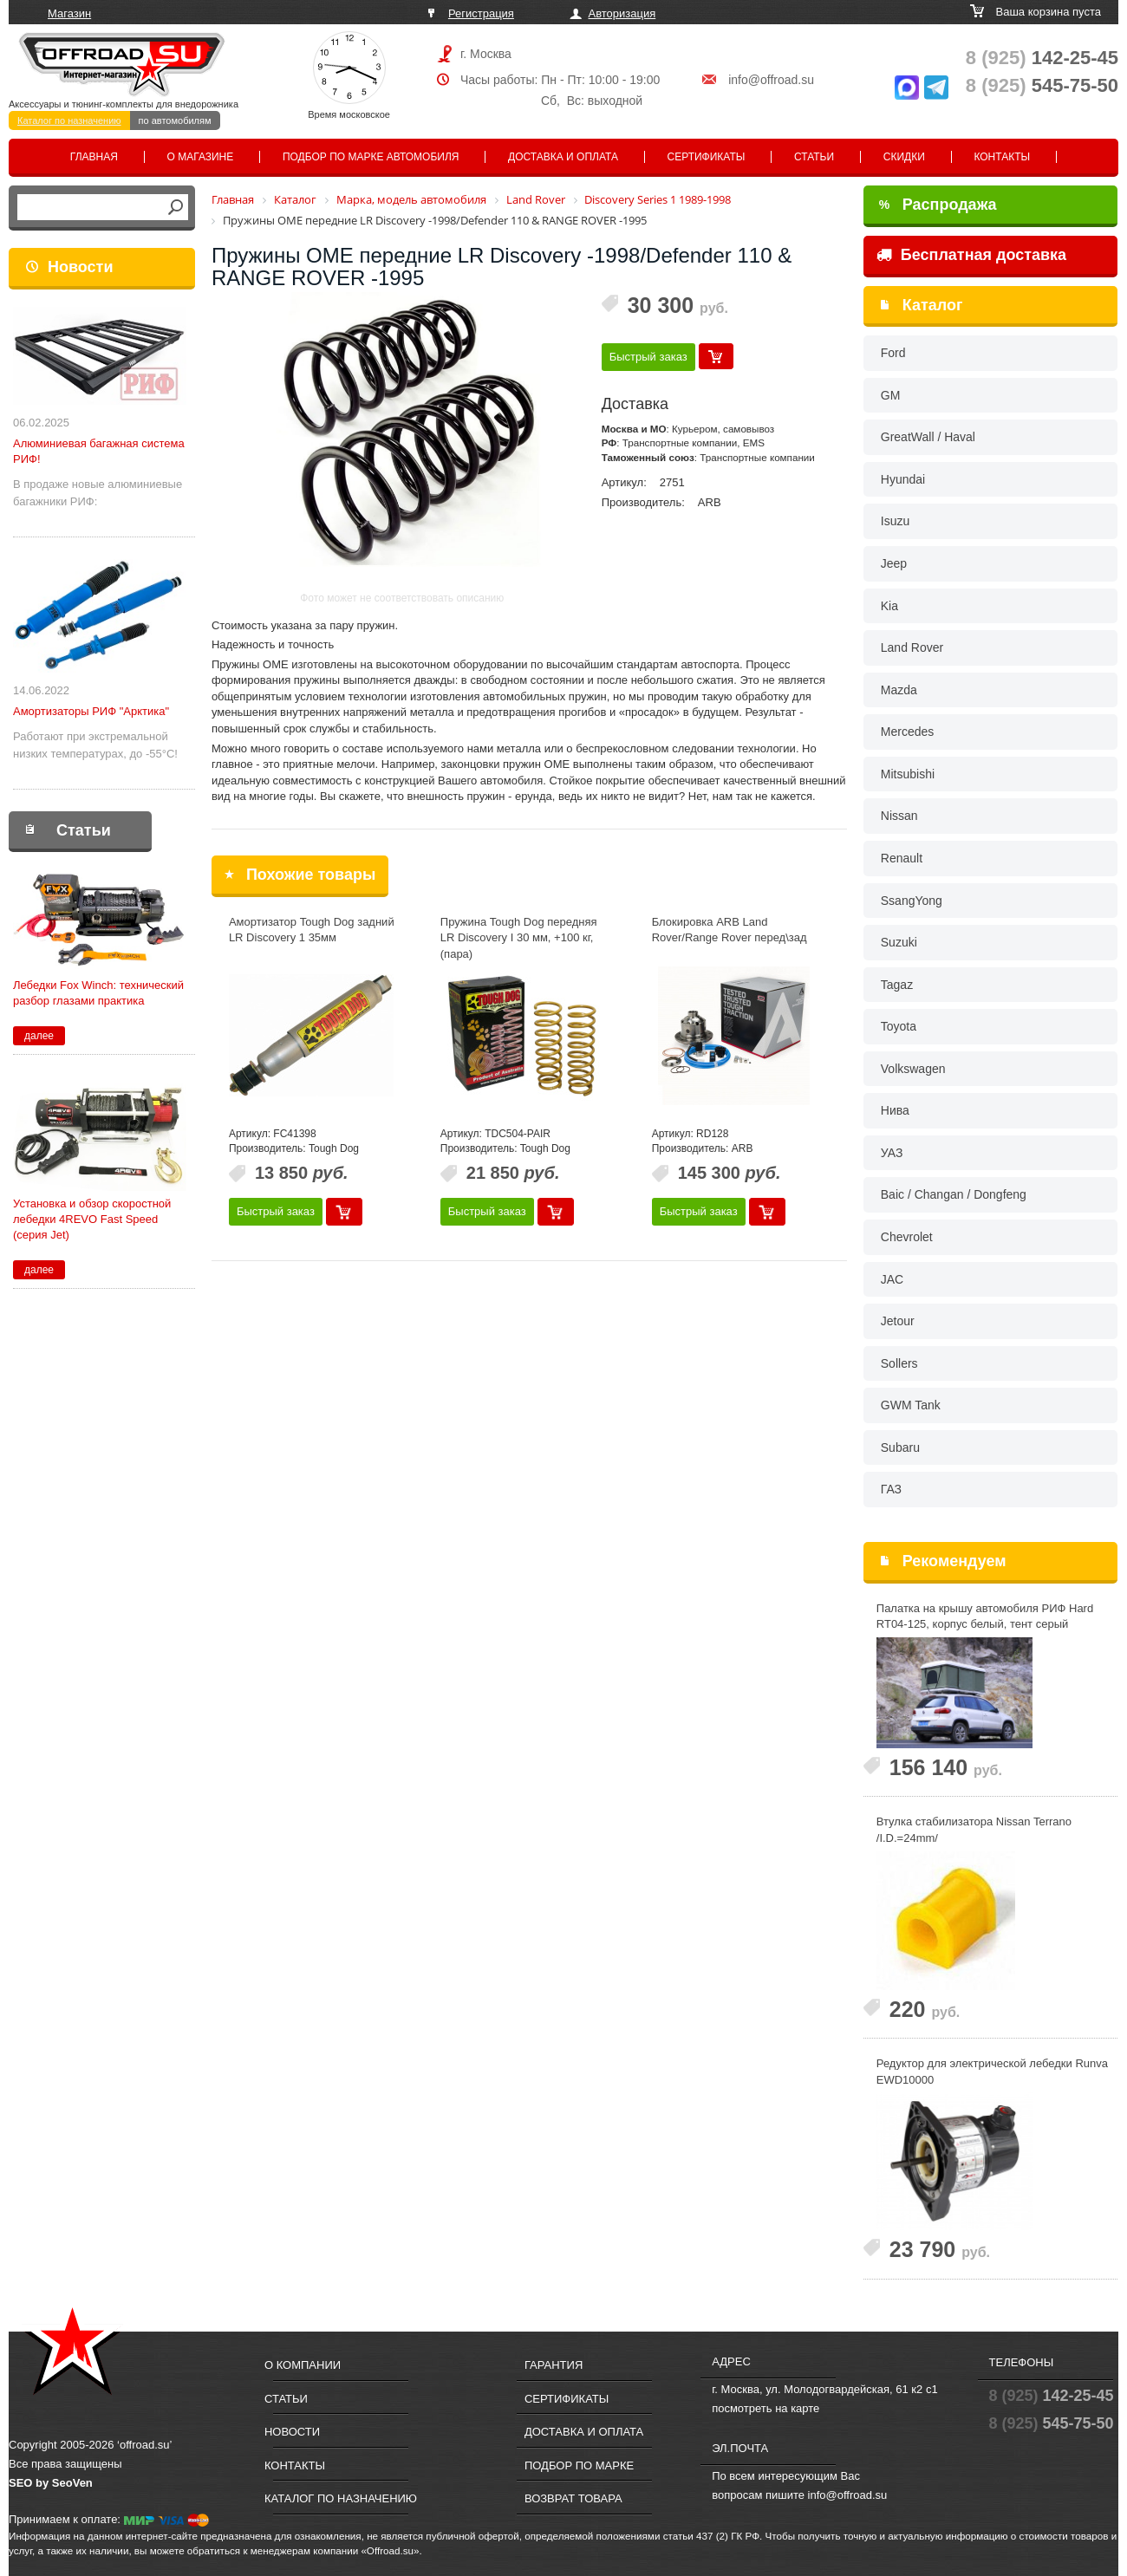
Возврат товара (573, 2498)
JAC (892, 1279)
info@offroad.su (771, 80)
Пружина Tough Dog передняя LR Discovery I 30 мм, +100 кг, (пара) (518, 937)
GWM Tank (911, 1405)
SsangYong (911, 900)
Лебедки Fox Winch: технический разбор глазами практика (98, 993)
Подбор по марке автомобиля (371, 157)
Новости (80, 267)
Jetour (898, 1321)
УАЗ (892, 1153)
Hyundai (903, 479)
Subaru (900, 1447)
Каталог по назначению (69, 120)
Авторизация (622, 13)
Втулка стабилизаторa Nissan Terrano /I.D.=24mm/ (974, 1829)
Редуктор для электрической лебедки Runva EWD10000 (992, 2071)
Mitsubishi (908, 774)
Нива (895, 1110)
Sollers (899, 1363)
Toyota (898, 1026)
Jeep (894, 563)
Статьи (814, 157)
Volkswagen (913, 1069)
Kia (889, 606)
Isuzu (895, 521)
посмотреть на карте (765, 2408)
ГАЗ (891, 1489)
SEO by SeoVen (51, 2482)
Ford (893, 353)
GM (891, 395)
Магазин (69, 13)
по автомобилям (175, 120)
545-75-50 (1042, 85)
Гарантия (553, 2364)
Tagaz (897, 985)
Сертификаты (707, 157)
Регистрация (481, 13)
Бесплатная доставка (971, 254)
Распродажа (938, 204)
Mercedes (907, 731)
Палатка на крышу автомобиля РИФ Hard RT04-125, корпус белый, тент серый (984, 1616)
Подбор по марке (579, 2465)
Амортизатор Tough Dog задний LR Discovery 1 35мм (311, 930)
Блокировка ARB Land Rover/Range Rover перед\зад (729, 930)
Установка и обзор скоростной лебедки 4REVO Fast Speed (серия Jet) (92, 1219)
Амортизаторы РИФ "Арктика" (91, 711)
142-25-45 (1042, 57)
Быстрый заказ (648, 356)
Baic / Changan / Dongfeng (953, 1194)
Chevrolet (907, 1237)
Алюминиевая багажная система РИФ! (99, 451)
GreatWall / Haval (928, 437)
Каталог (932, 305)
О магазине (200, 157)
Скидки (904, 157)
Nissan (899, 816)
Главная (94, 157)
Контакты (1002, 157)
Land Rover (912, 647)
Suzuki (899, 942)
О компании (302, 2364)
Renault (901, 858)
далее (39, 1036)
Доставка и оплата (563, 157)
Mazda (899, 690)
